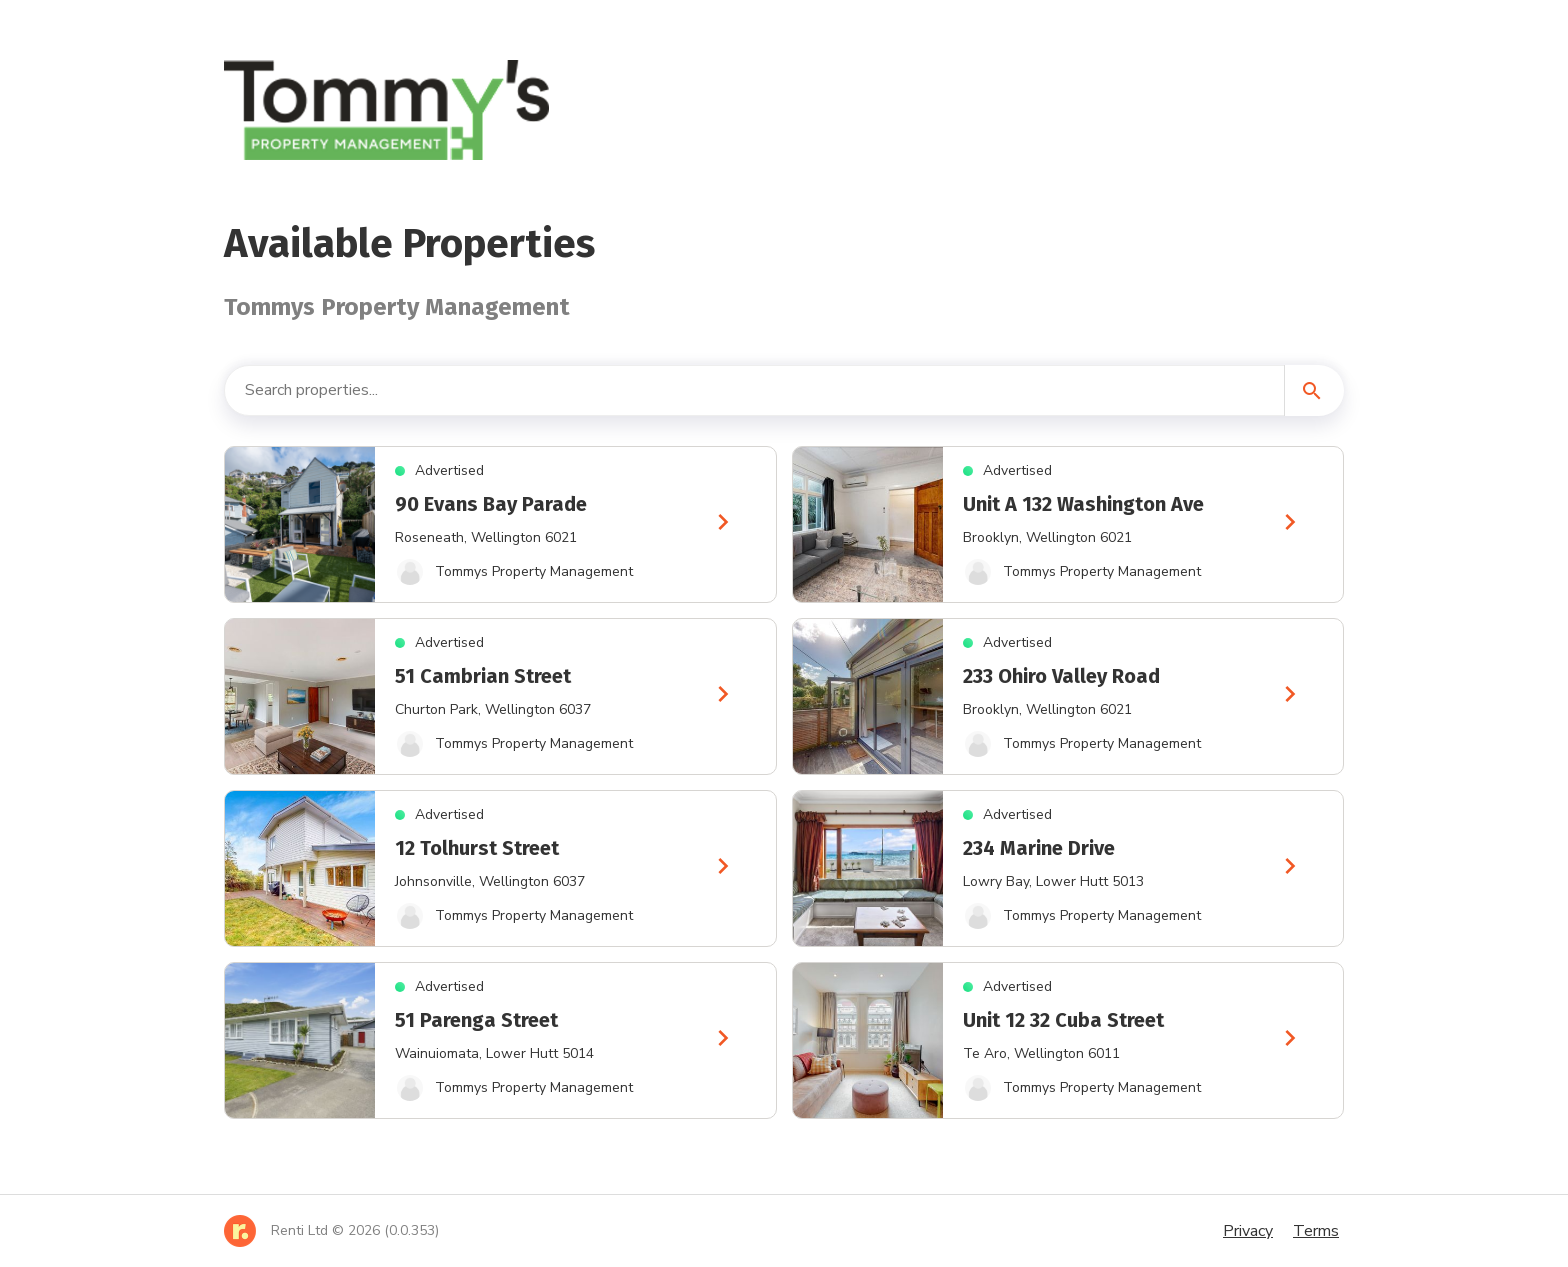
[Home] (331, 1231)
